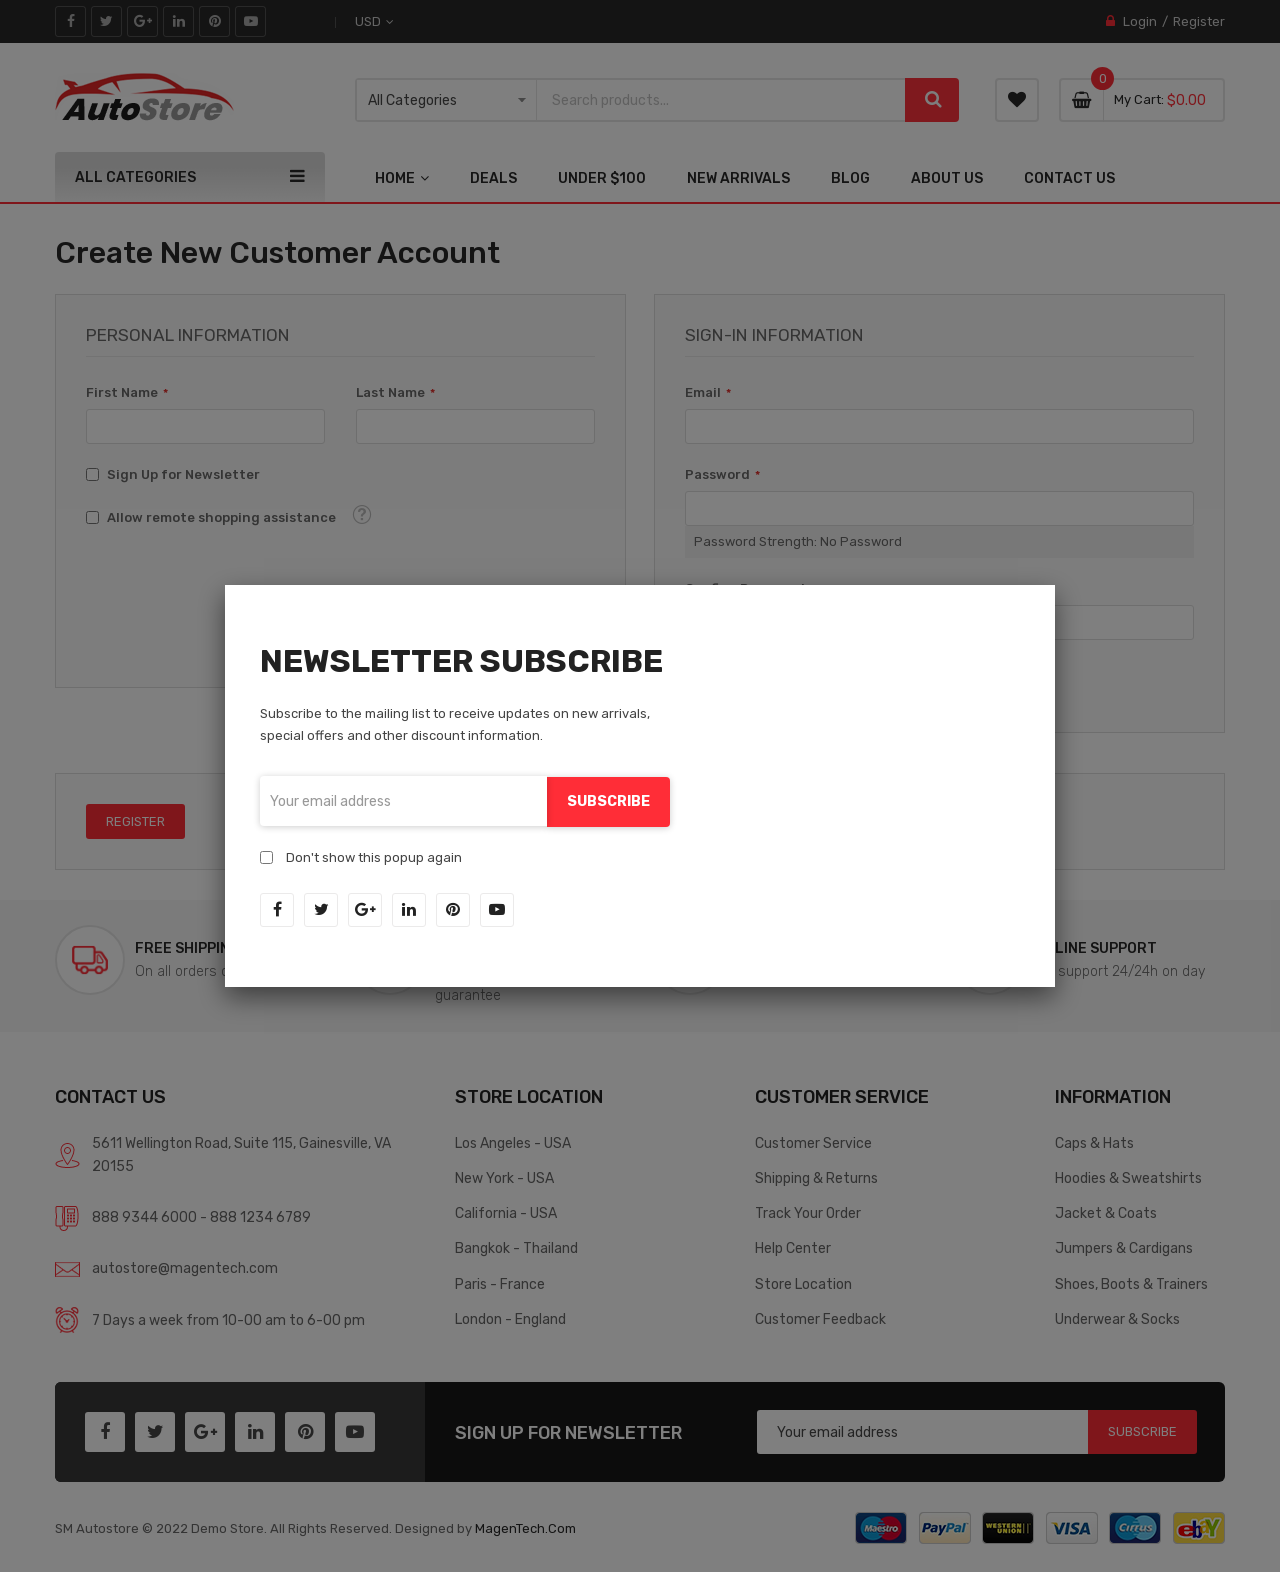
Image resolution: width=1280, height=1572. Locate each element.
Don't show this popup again (374, 856)
